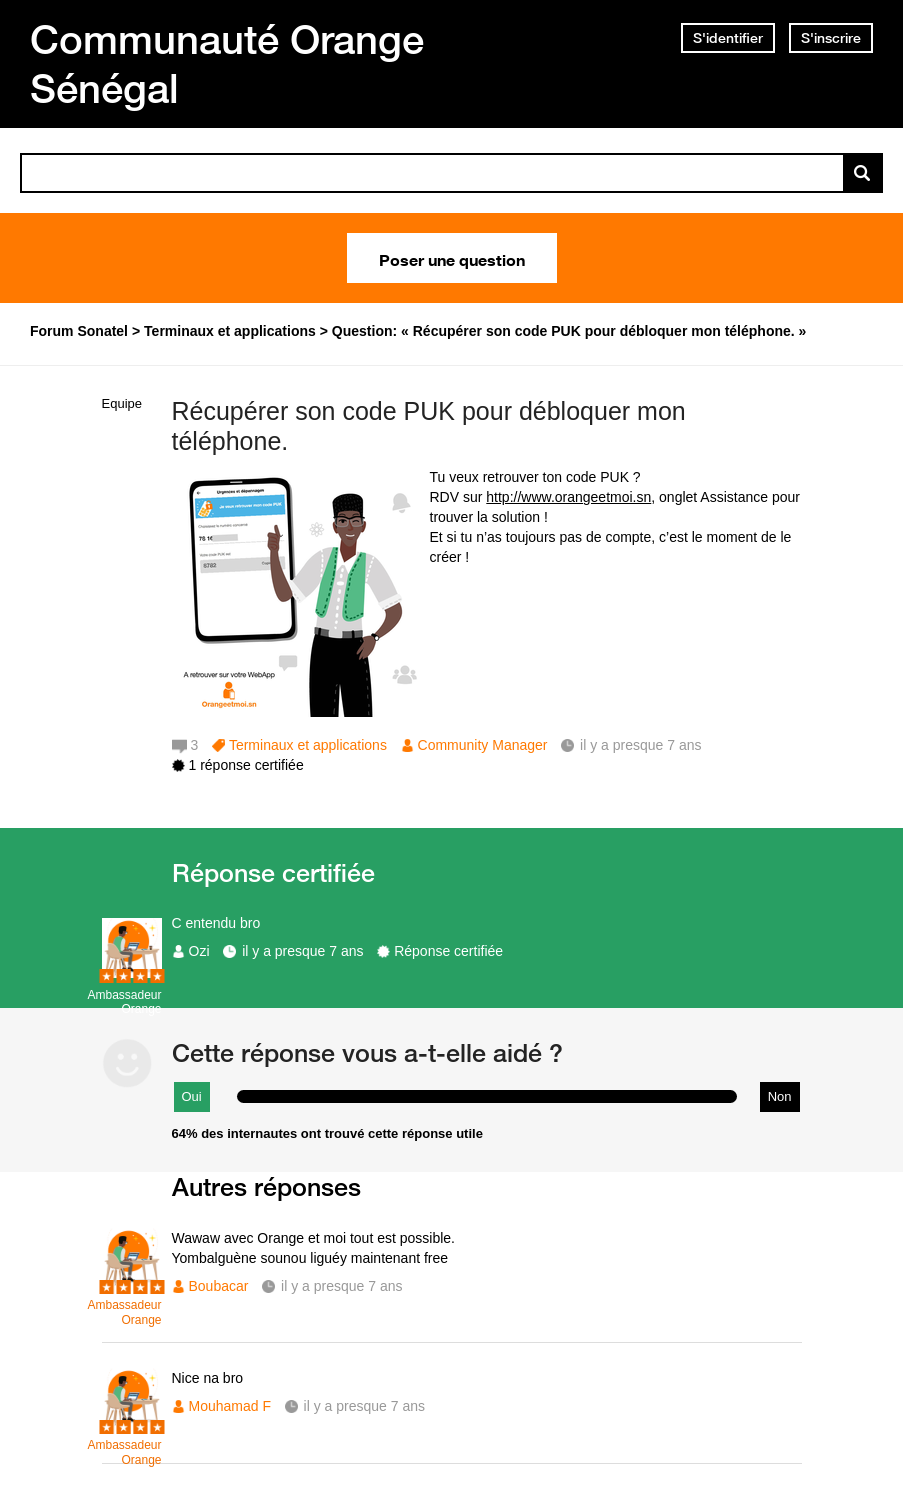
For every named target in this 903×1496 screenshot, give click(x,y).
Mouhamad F (230, 1406)
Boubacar (219, 1286)
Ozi (199, 951)
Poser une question (452, 258)
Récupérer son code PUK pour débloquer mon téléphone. (429, 426)
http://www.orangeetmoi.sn (568, 497)
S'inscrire (831, 38)
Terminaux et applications (308, 745)
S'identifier (728, 38)
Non (780, 1096)
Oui (192, 1096)
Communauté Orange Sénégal (227, 63)
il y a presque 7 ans (302, 951)
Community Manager (483, 745)
